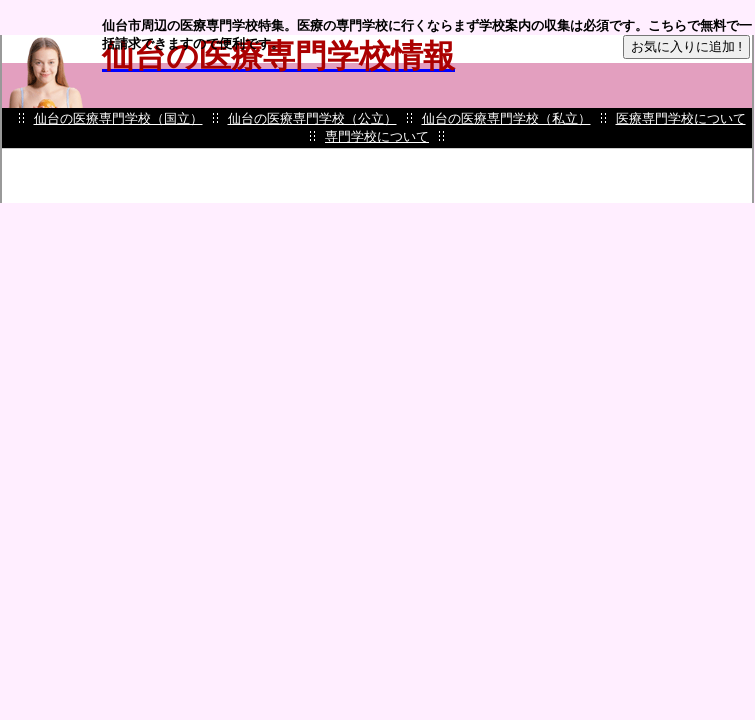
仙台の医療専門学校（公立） (312, 118)
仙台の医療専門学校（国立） (118, 118)
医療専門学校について (681, 118)
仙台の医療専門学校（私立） (506, 118)
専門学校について (377, 136)
